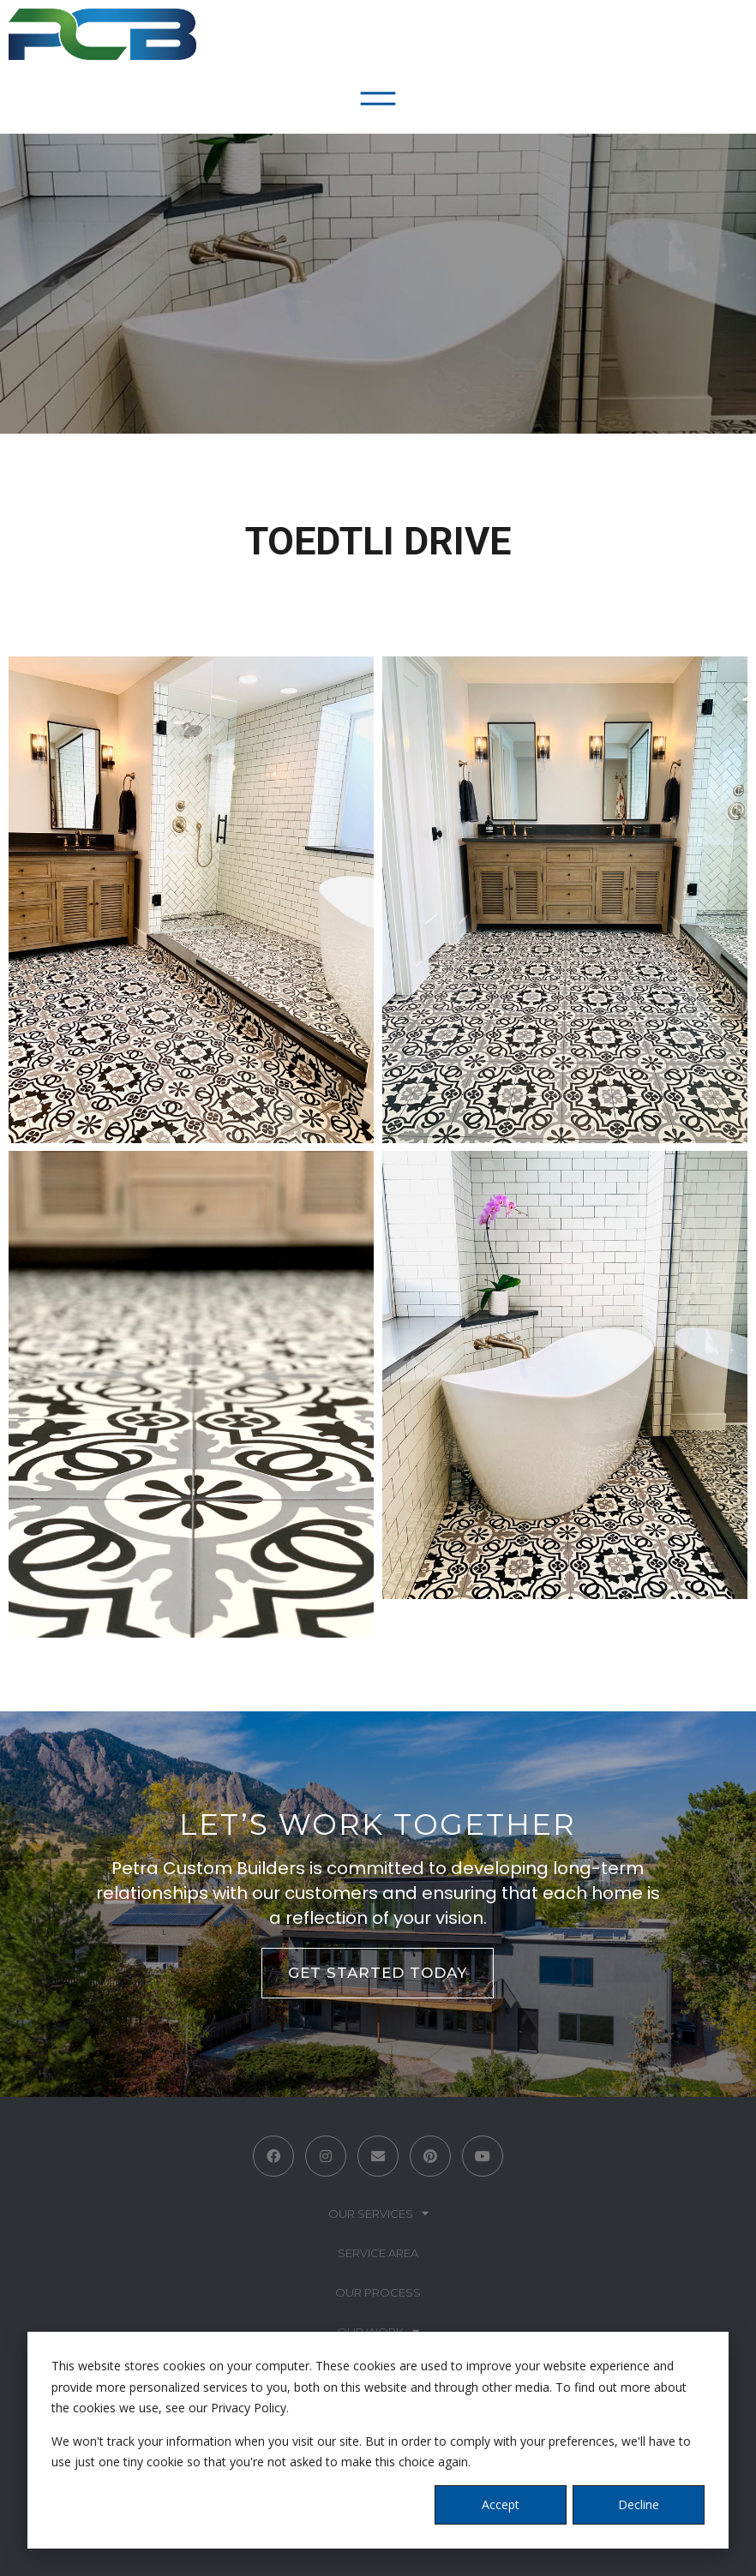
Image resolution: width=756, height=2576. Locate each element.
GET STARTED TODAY (377, 1972)
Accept (500, 2504)
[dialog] (378, 2440)
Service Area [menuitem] (378, 2253)
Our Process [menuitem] (378, 2292)
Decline (638, 2504)
